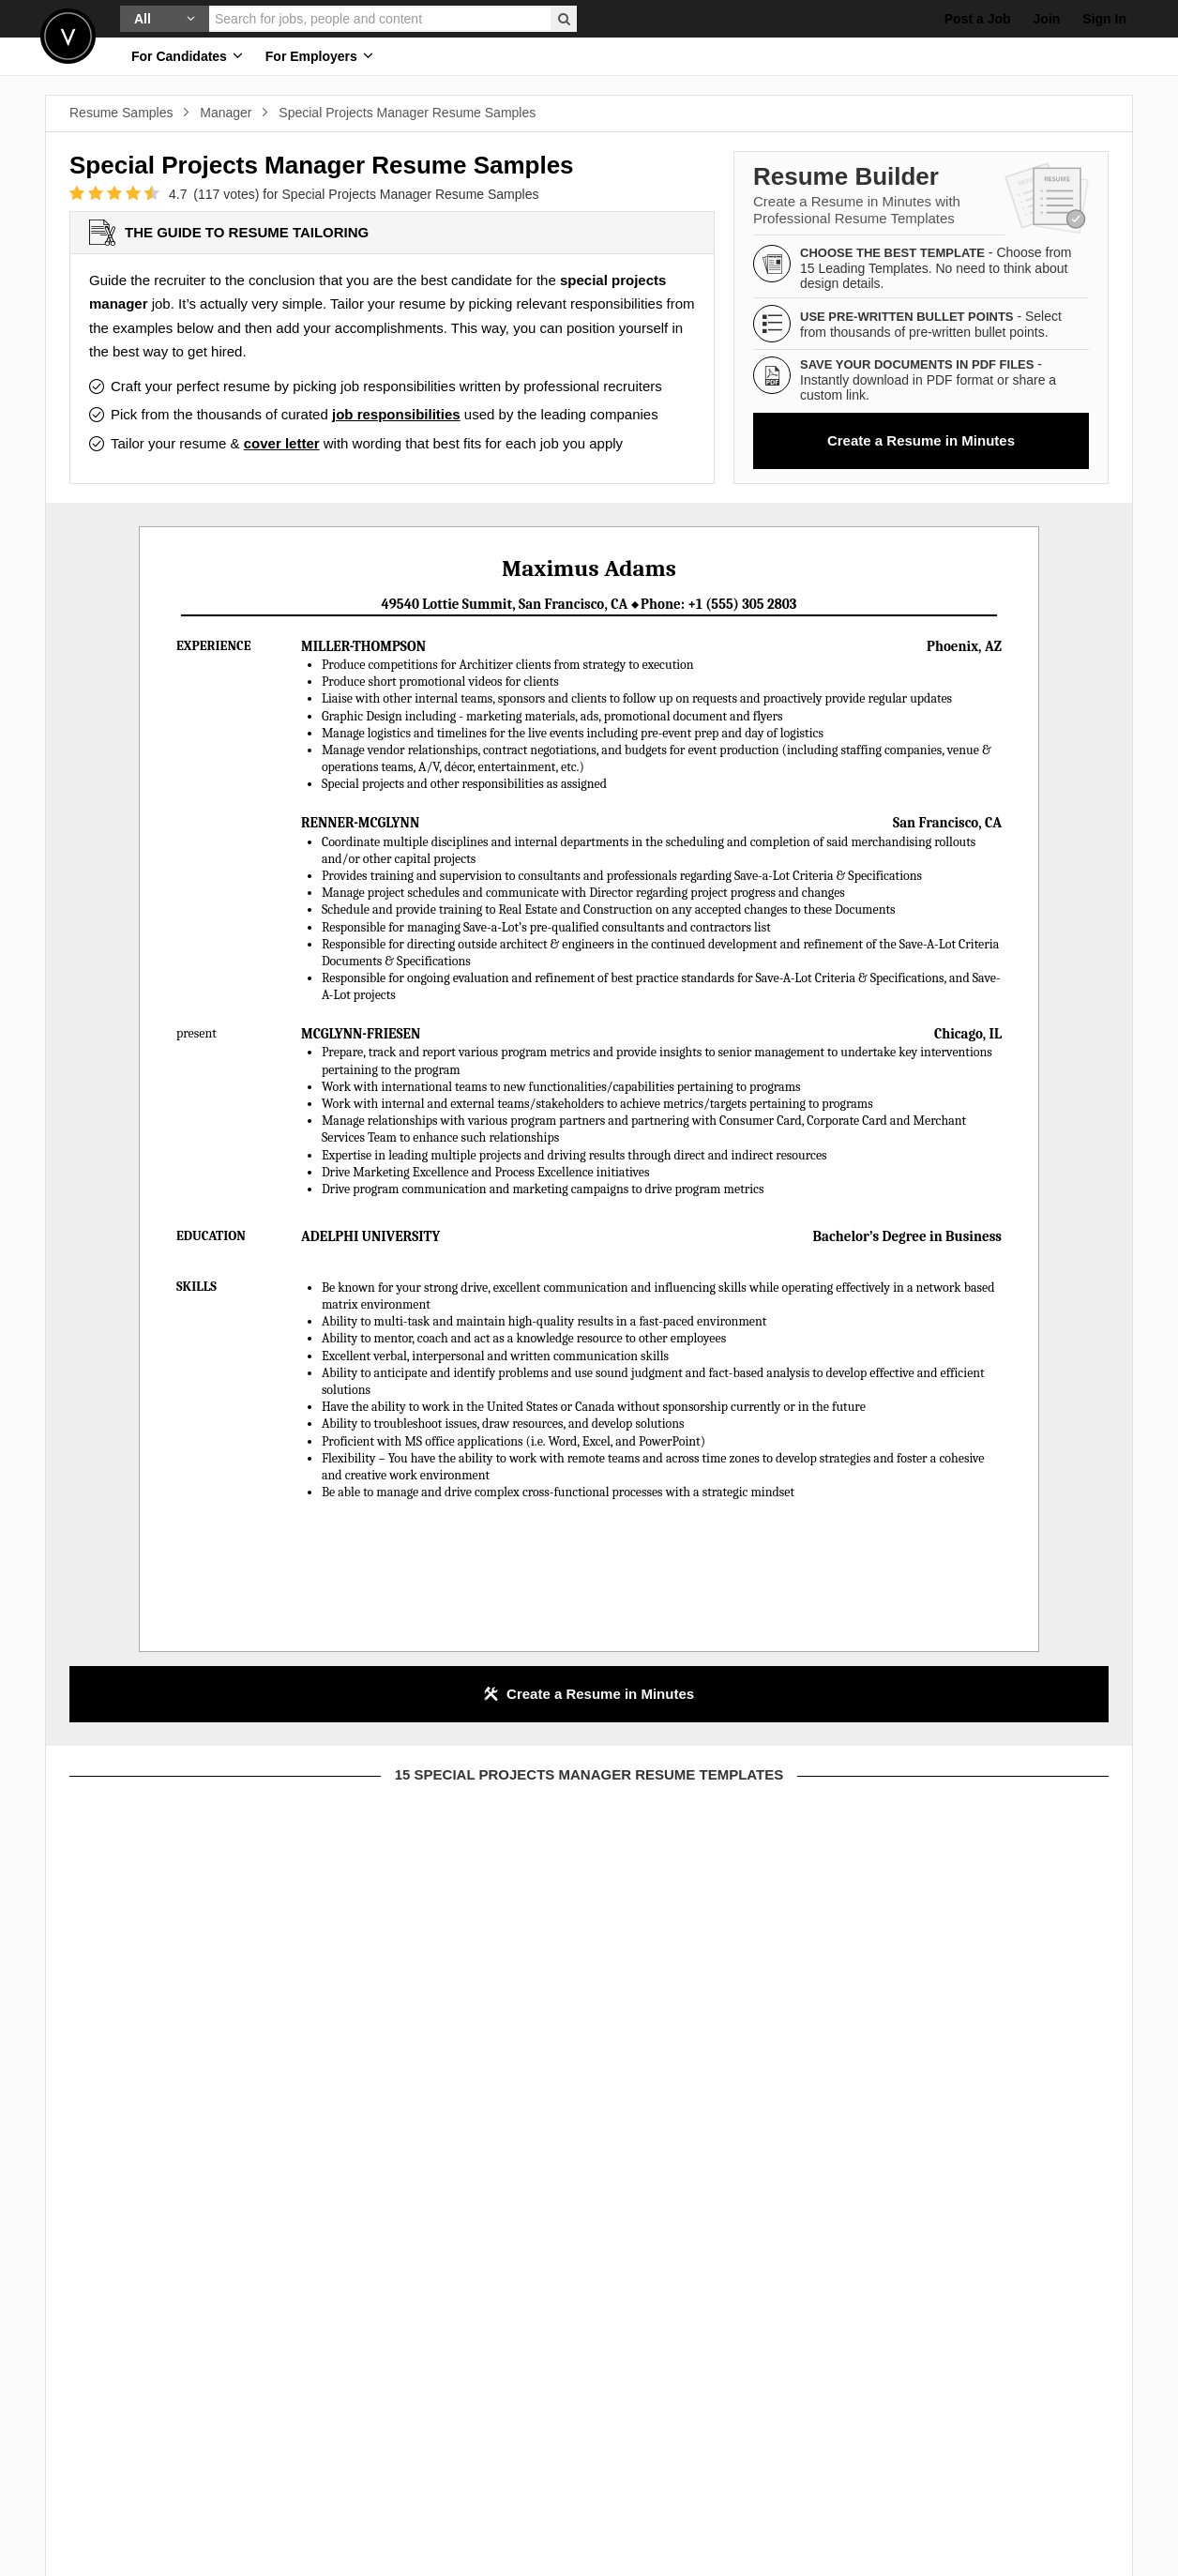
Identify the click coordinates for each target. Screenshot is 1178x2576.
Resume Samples (121, 112)
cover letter (282, 443)
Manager (225, 112)
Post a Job (977, 18)
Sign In (1104, 18)
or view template (239, 2241)
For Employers (319, 56)
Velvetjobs (68, 36)
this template (239, 2012)
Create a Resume (921, 440)
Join (1047, 18)
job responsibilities (396, 414)
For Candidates (187, 56)
